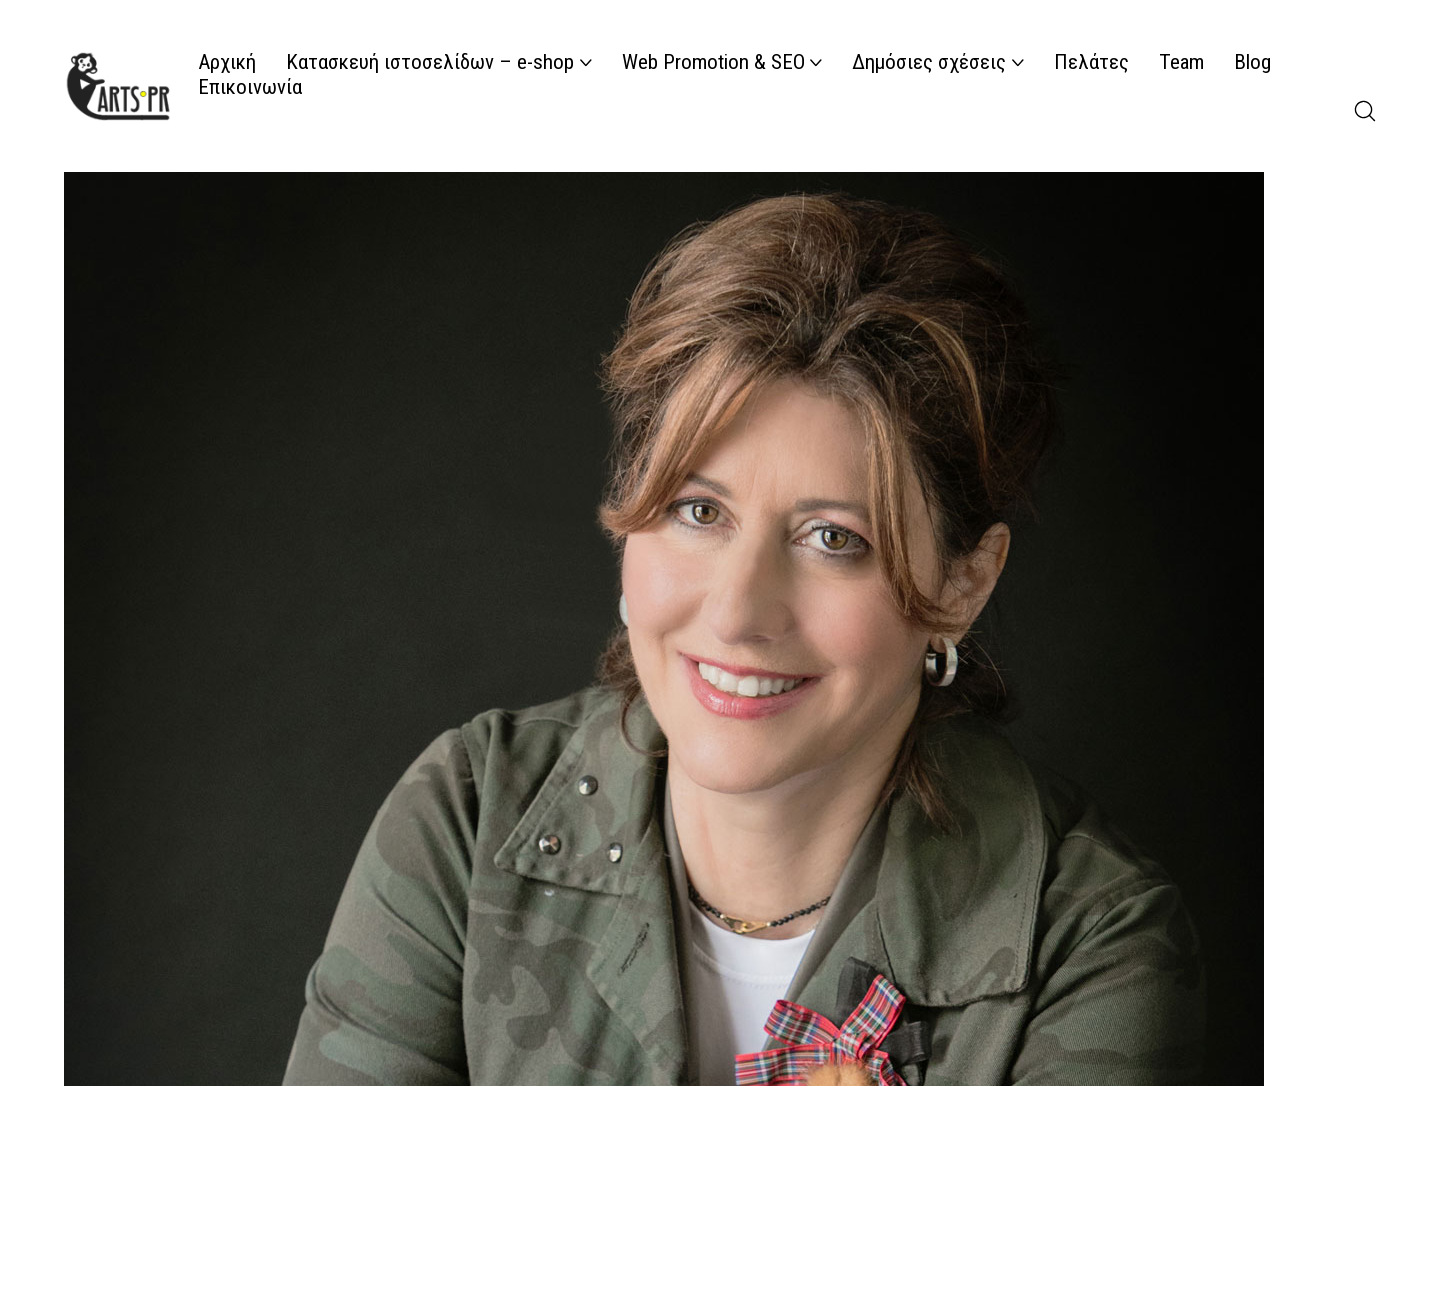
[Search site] (1365, 111)
